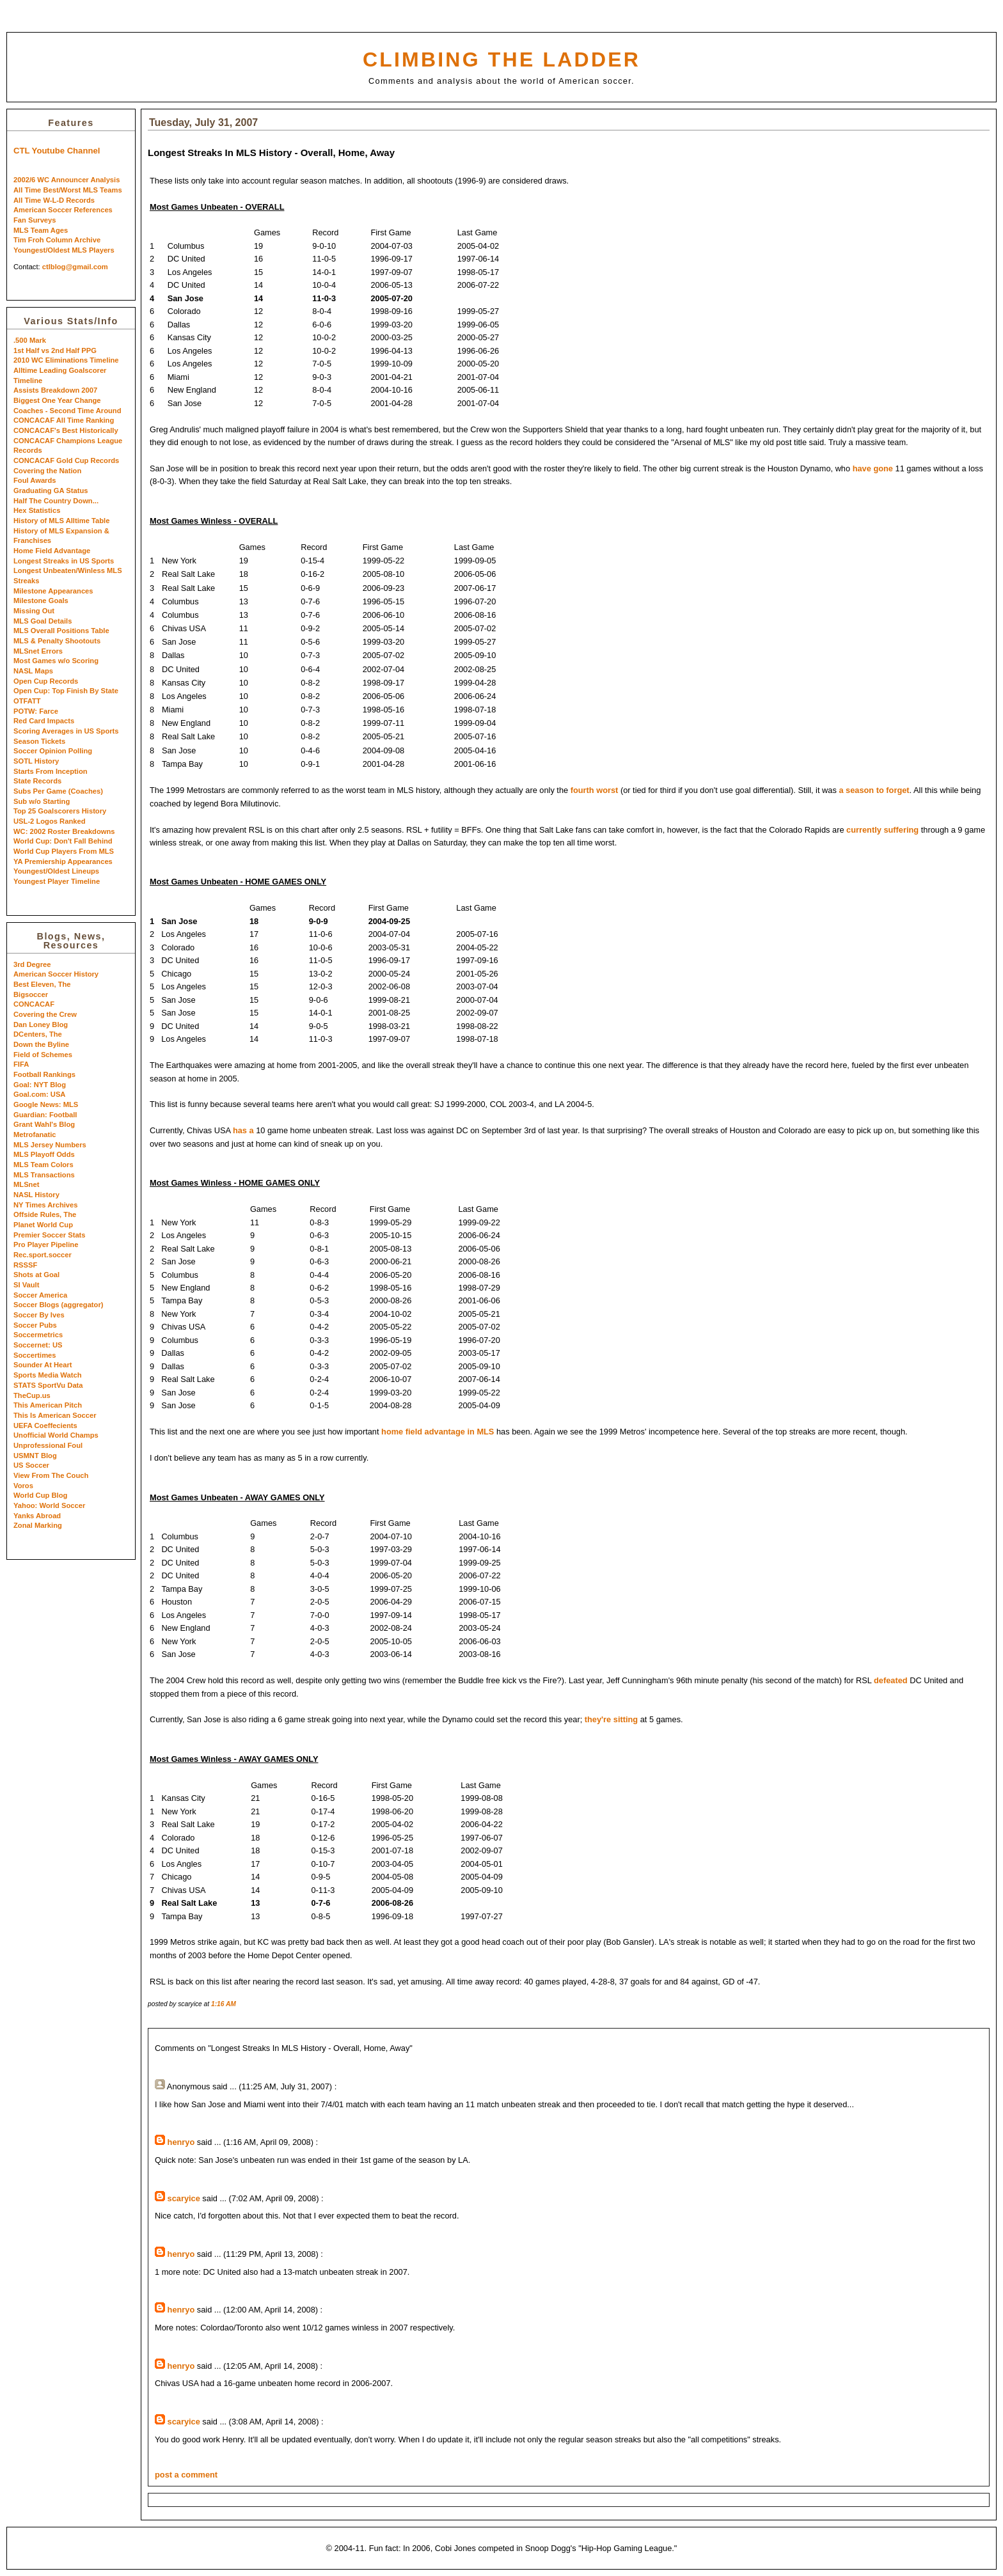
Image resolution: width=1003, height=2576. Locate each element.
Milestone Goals (40, 600)
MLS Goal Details (42, 621)
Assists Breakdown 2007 (55, 390)
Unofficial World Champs (56, 1435)
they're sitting (611, 1719)
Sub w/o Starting (41, 801)
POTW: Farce (35, 711)
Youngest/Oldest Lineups (56, 871)
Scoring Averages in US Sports (66, 731)
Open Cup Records (45, 681)
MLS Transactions (44, 1175)
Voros (23, 1485)
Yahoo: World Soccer (49, 1505)
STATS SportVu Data (48, 1385)
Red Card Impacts (43, 721)
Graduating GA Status (50, 490)
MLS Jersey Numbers (49, 1145)
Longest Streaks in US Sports (63, 561)
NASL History (36, 1194)
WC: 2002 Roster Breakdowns (64, 831)
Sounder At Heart (42, 1365)
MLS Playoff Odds (44, 1154)
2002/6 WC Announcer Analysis (66, 180)
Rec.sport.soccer (42, 1255)
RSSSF (25, 1265)
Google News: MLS (45, 1104)
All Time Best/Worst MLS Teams (67, 190)
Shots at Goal (36, 1274)
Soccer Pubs (35, 1325)
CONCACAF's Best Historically (65, 430)
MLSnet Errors (38, 651)
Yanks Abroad (37, 1516)
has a (243, 1130)
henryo (181, 2142)
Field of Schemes (42, 1054)
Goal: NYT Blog (39, 1084)
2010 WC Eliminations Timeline (66, 360)
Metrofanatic (34, 1134)
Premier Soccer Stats (49, 1235)
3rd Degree (32, 964)
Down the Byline (41, 1044)
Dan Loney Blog (40, 1024)
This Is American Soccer (55, 1415)
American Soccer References (63, 210)
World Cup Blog (40, 1495)
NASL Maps (33, 671)
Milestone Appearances (53, 591)
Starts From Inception (50, 771)
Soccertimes (34, 1355)
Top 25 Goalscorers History (59, 811)
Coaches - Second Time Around (67, 410)
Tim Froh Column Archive (56, 240)
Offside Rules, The (44, 1214)
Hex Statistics (36, 510)
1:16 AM (223, 2003)
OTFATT (27, 701)
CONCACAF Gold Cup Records (66, 460)
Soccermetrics (38, 1335)
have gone (873, 468)
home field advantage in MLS (437, 1431)
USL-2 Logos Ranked (49, 821)
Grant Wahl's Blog (44, 1124)
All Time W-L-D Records (54, 200)
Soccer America (40, 1295)
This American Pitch (47, 1405)
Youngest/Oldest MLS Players (64, 250)
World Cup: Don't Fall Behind (63, 841)
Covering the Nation (47, 471)
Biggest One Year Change (57, 400)
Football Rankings (44, 1074)
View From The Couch (50, 1475)
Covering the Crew (45, 1014)
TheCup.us (32, 1395)
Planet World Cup (43, 1225)
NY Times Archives (45, 1205)
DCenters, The (37, 1034)
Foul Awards (34, 480)
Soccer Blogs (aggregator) (58, 1304)
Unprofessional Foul (48, 1445)
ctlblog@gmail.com (75, 267)
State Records (37, 781)
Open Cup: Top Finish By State (65, 691)
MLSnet (26, 1184)
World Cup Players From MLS (63, 851)
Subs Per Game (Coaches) (58, 791)
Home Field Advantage (51, 550)
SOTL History (36, 761)
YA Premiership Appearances (63, 861)
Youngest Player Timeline (56, 881)
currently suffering (882, 830)
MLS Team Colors (43, 1164)
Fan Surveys (34, 220)
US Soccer (31, 1465)
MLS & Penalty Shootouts (56, 641)
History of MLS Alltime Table (61, 520)
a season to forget (874, 790)
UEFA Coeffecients (45, 1425)
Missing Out (33, 611)
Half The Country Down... (56, 501)
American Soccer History (56, 974)
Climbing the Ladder (501, 59)
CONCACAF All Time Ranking (63, 420)
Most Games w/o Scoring (56, 660)
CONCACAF (33, 1004)
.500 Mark (29, 340)
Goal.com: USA (39, 1094)
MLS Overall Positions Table (61, 630)
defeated (891, 1680)
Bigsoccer (30, 994)
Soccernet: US (37, 1345)
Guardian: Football (45, 1115)
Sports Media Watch (47, 1375)
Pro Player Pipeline (45, 1244)
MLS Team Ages (40, 230)
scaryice (184, 2198)
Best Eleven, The (42, 984)
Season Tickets (39, 741)
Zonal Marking (37, 1525)
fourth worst (595, 790)
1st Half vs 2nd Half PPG (55, 350)
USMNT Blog (35, 1455)
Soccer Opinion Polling (52, 751)
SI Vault (26, 1285)
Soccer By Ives (39, 1315)
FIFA (21, 1064)
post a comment (186, 2474)
